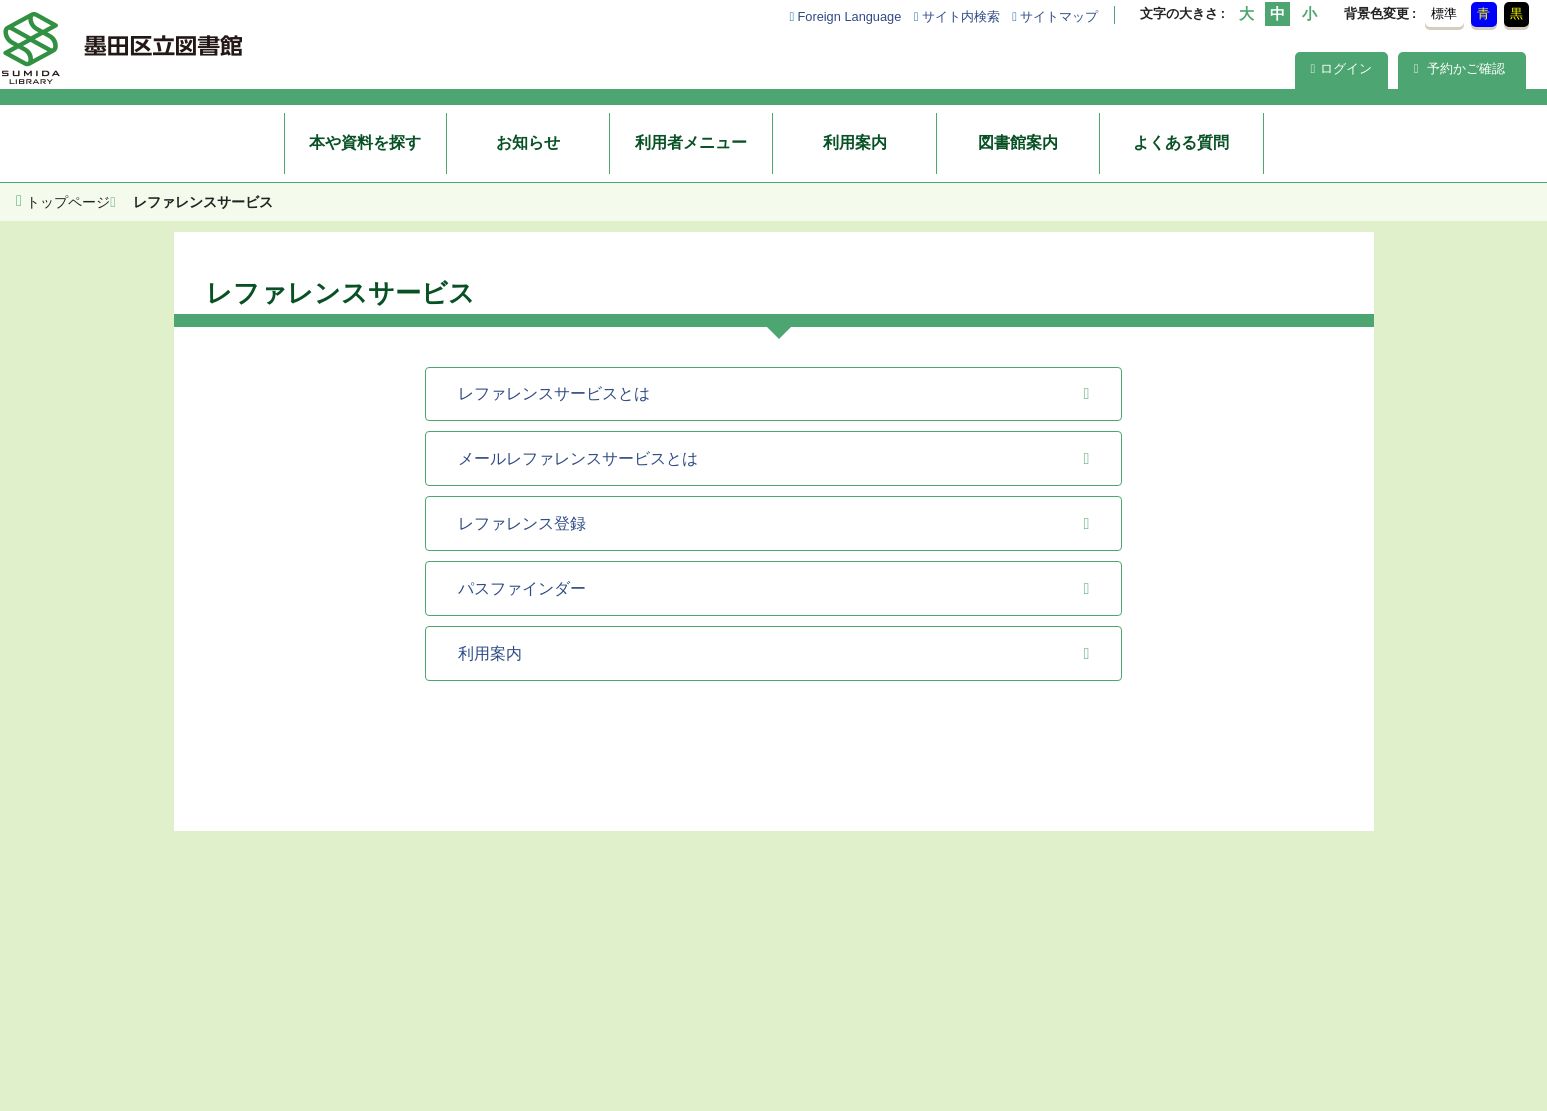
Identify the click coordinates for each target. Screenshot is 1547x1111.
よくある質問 (1181, 142)
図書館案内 (1018, 142)
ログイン (1342, 68)
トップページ (68, 202)
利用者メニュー (691, 142)
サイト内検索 (961, 16)
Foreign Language (849, 16)
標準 (1444, 13)
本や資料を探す (365, 142)
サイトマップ (1059, 16)
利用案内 (855, 142)
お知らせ (528, 142)
